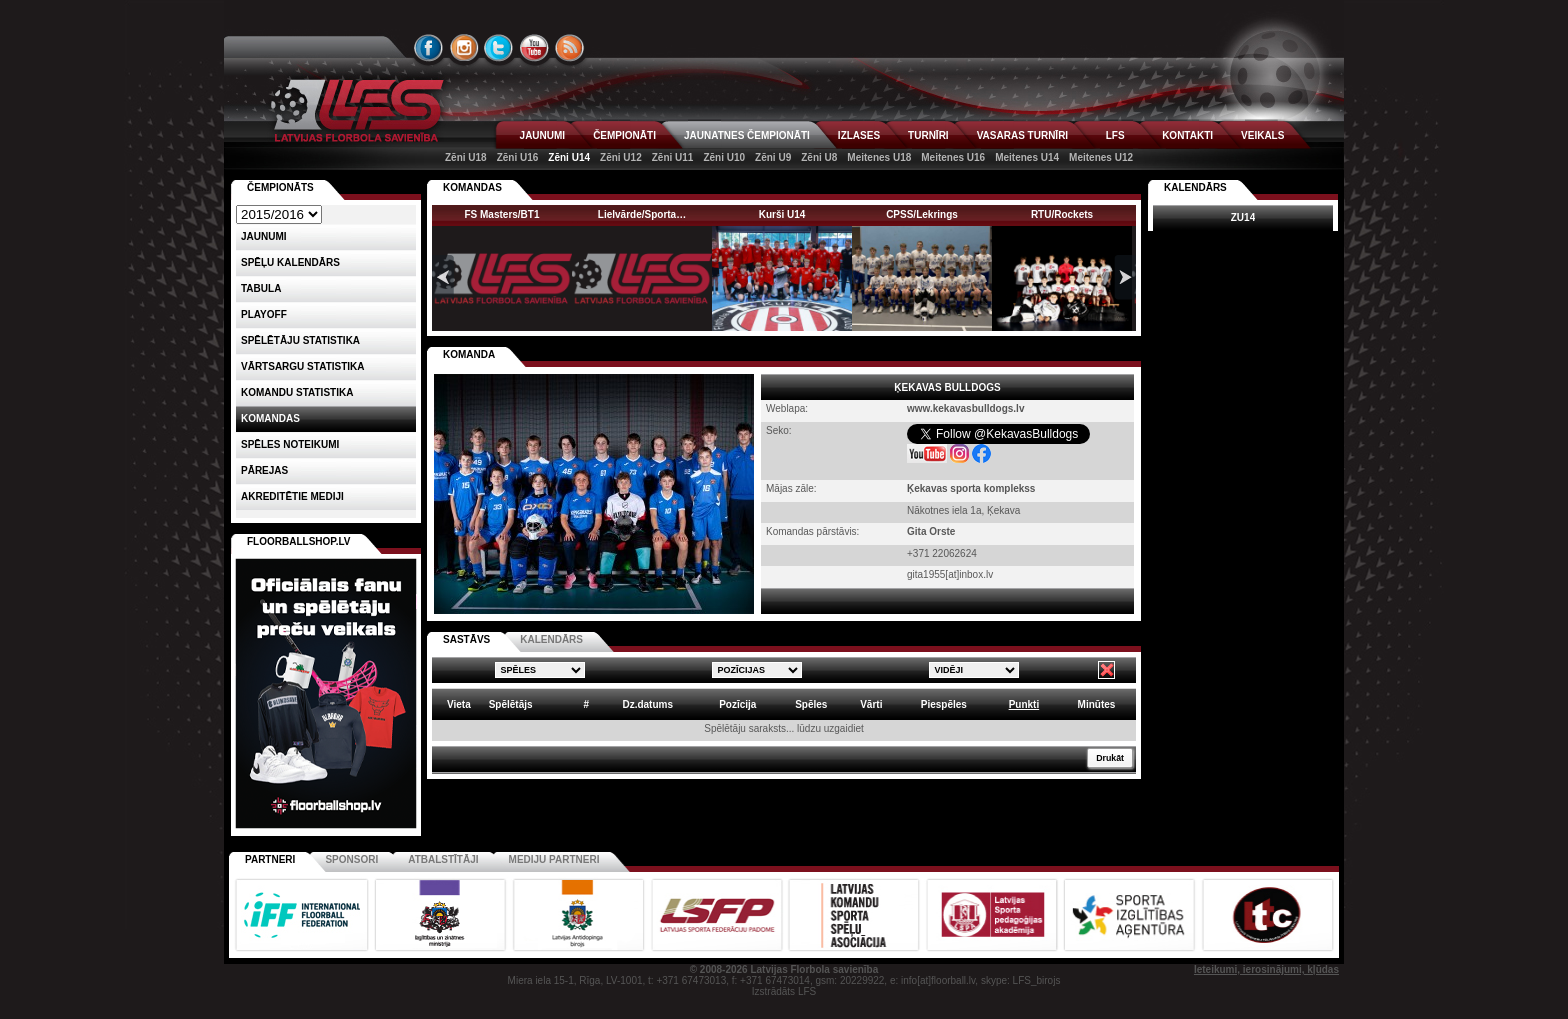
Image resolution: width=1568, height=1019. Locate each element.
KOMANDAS (472, 187)
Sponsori (351, 859)
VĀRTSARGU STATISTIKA (303, 366)
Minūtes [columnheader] (1097, 704)
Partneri (270, 859)
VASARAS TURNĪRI (1022, 135)
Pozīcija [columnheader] (737, 704)
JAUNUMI (543, 135)
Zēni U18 (466, 157)
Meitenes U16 (953, 157)
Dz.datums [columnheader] (647, 704)
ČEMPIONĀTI (624, 135)
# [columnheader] (586, 704)
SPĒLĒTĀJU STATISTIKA (300, 340)
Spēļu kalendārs (290, 262)
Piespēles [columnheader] (944, 704)
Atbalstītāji (443, 859)
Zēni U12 (621, 157)
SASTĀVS (466, 639)
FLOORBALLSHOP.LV (299, 541)
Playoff (264, 314)
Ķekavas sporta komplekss (971, 488)
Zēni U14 (569, 157)
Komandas (270, 418)
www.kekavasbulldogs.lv (965, 408)
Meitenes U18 (879, 157)
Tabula (261, 288)
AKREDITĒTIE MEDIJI (292, 496)
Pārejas (264, 470)
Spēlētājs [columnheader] (511, 704)
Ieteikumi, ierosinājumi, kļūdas (1266, 969)
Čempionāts (280, 187)
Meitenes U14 (1027, 157)
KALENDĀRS (551, 639)
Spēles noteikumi (290, 444)
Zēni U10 (724, 157)
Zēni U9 (773, 157)
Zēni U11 (673, 157)
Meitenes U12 (1101, 157)
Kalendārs (1195, 187)
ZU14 (1243, 217)
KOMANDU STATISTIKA (297, 392)
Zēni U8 (819, 157)
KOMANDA (469, 354)
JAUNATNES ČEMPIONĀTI (747, 135)
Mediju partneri (554, 859)
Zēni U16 (518, 157)
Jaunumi (264, 236)
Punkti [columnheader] (1024, 704)
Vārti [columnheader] (871, 704)
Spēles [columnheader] (811, 704)
